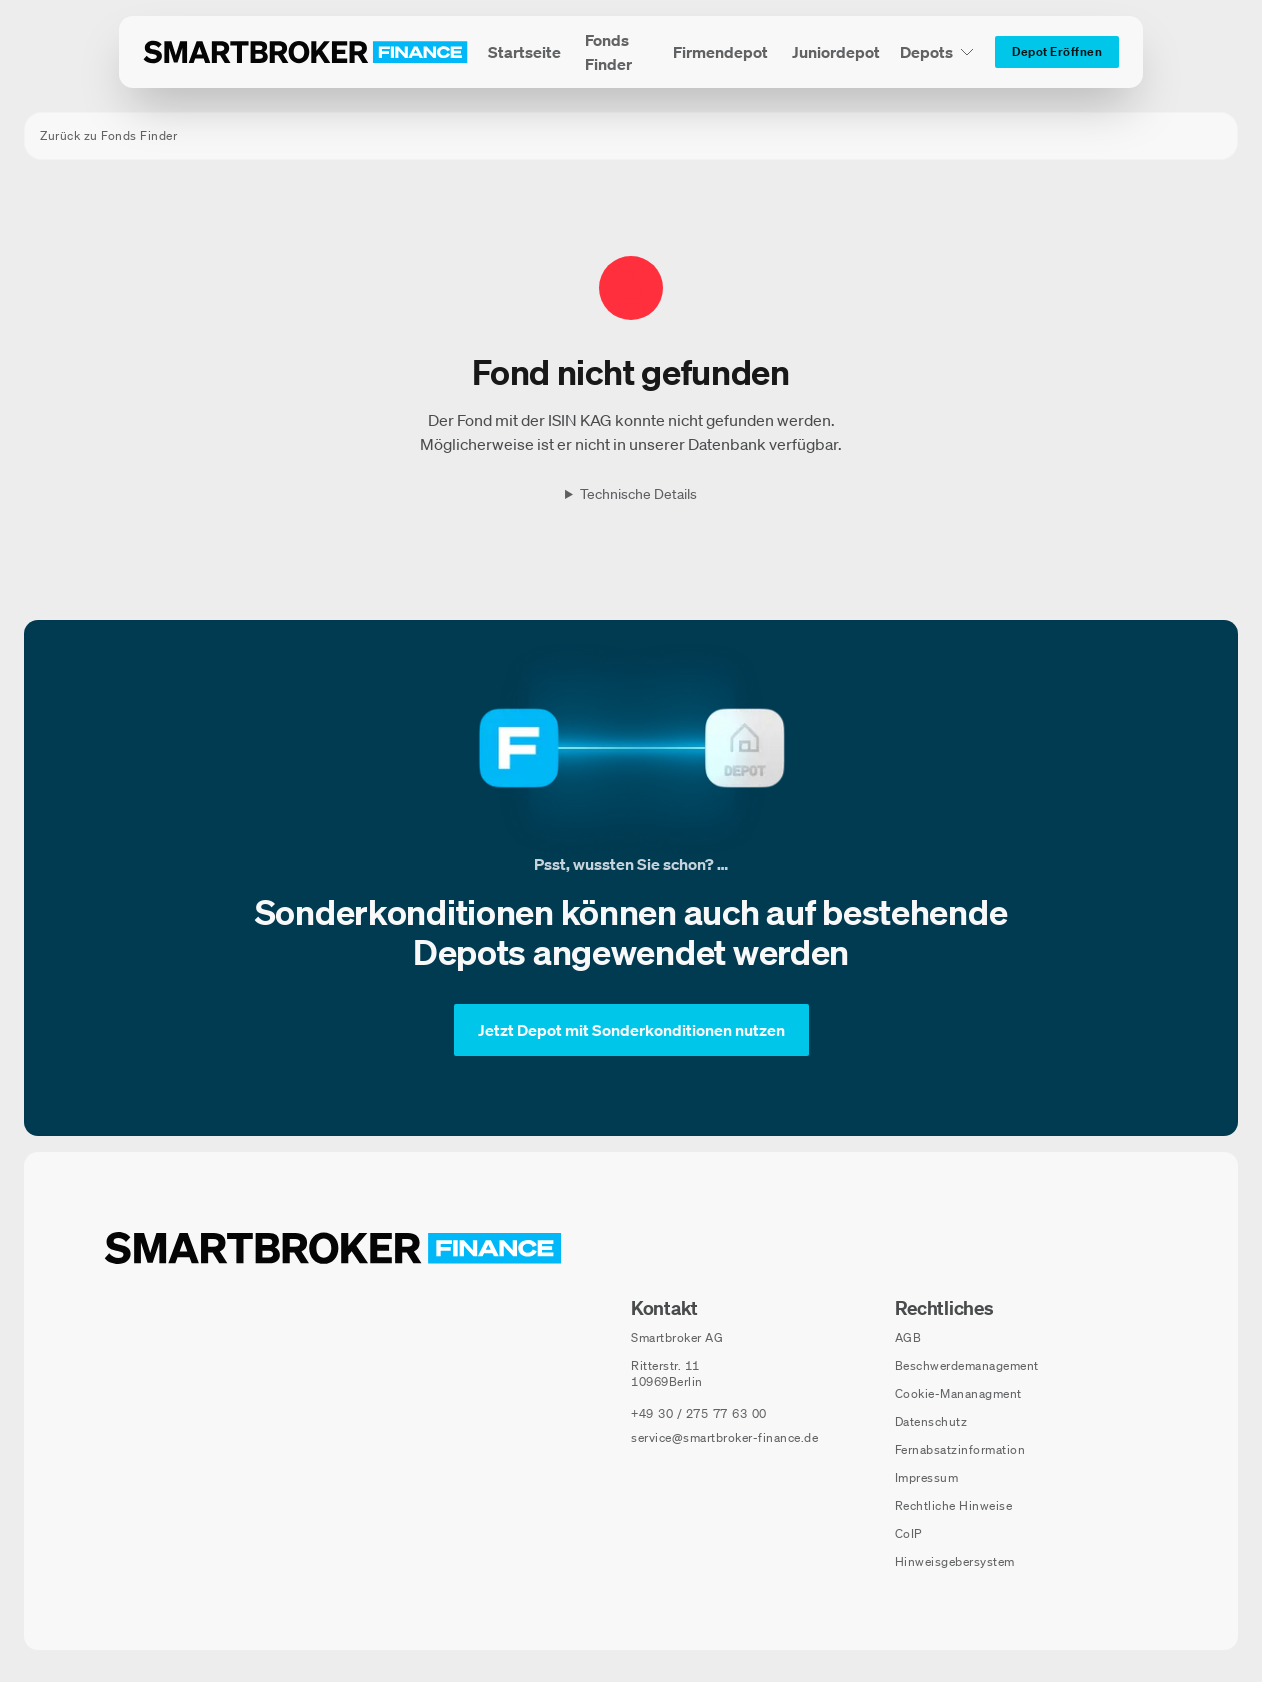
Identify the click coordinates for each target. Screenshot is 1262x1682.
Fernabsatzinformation (960, 1449)
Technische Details (638, 494)
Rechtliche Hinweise (954, 1505)
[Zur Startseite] (305, 52)
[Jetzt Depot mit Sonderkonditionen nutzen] (631, 1030)
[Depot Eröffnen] (1057, 52)
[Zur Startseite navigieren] (333, 1248)
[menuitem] (524, 52)
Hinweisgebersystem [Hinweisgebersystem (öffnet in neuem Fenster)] (955, 1561)
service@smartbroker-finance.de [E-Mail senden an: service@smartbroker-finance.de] (724, 1437)
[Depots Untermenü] (937, 52)
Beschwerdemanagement (967, 1365)
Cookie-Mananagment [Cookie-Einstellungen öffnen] (958, 1393)
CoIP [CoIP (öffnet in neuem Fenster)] (908, 1533)
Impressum (927, 1477)
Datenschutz (931, 1421)
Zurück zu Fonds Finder (108, 135)
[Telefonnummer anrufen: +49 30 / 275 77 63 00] (699, 1414)
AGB (908, 1337)
